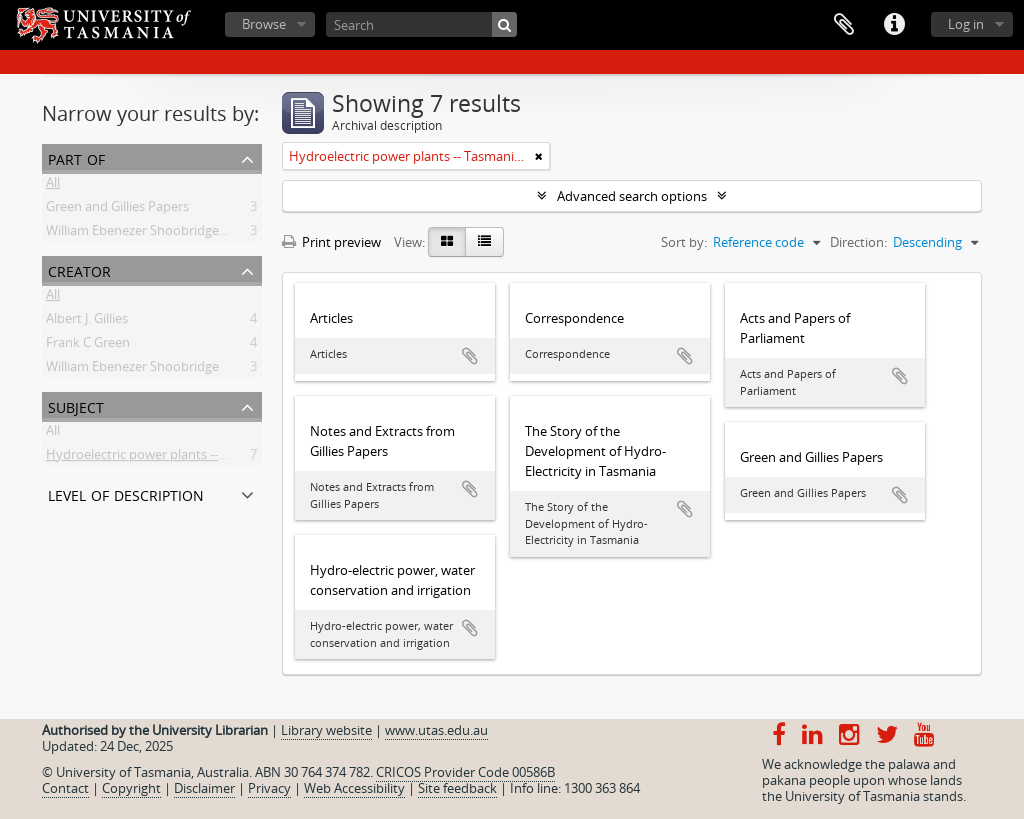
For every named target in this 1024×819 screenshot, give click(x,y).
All (53, 186)
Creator (79, 269)
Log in (966, 24)
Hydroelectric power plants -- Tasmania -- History (191, 458)
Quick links (894, 25)
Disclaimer (204, 788)
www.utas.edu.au (436, 730)
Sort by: (684, 242)
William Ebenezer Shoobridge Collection (163, 234)
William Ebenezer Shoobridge (132, 370)
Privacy (269, 788)
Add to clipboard (470, 356)
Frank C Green (88, 346)
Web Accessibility (354, 788)
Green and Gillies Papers (117, 210)
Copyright (131, 788)
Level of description (126, 493)
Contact (65, 788)
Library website (326, 730)
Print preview (331, 242)
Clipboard (844, 25)
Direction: (858, 242)
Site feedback (457, 788)
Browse (264, 24)
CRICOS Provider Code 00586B (465, 772)
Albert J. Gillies (87, 322)
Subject (76, 405)
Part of (76, 157)
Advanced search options (632, 196)
